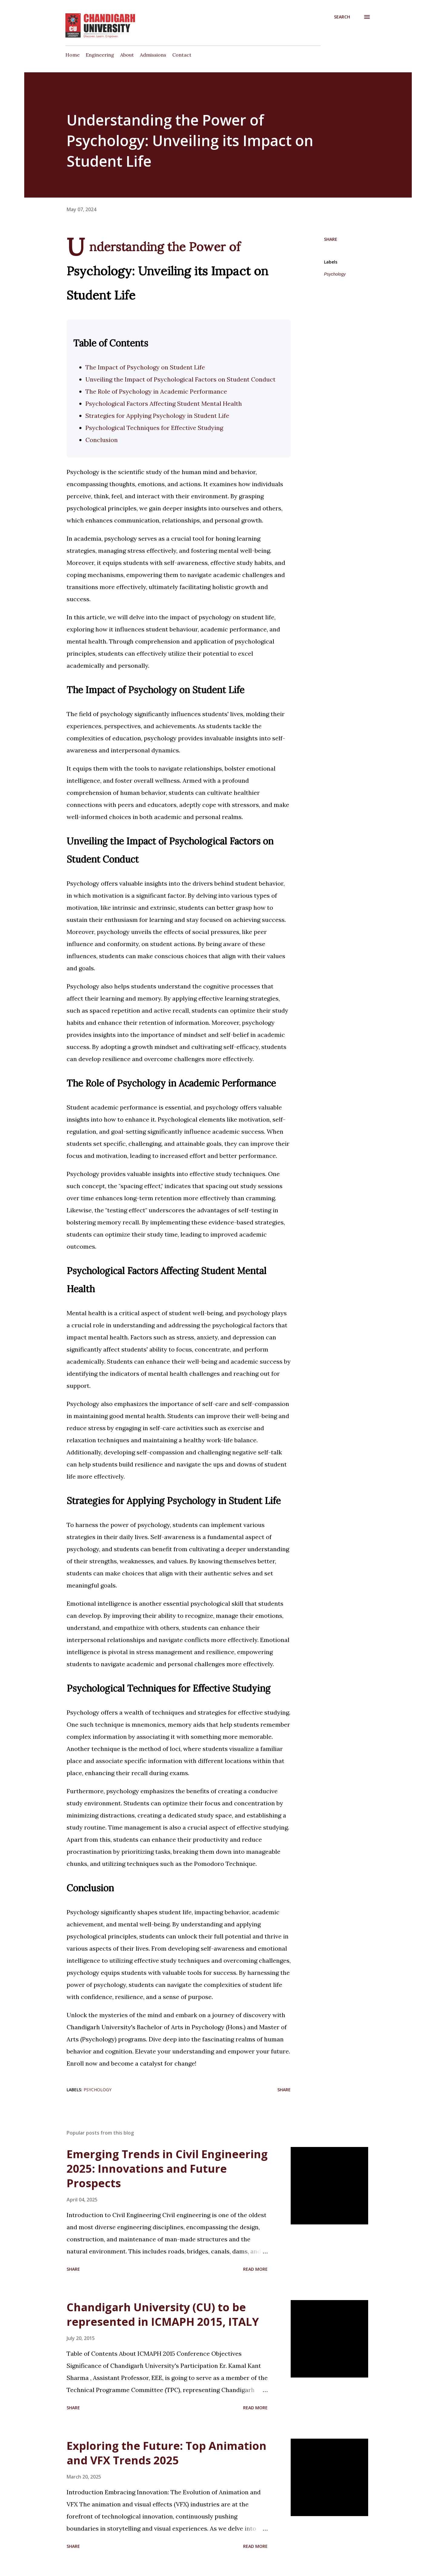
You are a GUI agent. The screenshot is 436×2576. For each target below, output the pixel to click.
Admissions (153, 55)
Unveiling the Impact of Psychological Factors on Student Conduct (180, 379)
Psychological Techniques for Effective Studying (154, 427)
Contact (181, 55)
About (127, 55)
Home (72, 55)
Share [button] (330, 239)
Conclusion (101, 440)
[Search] (342, 17)
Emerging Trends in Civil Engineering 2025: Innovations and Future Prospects (167, 2169)
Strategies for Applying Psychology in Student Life (157, 415)
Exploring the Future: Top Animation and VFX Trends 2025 (166, 2453)
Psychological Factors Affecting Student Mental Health (163, 403)
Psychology (335, 274)
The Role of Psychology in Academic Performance (156, 391)
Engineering (100, 55)
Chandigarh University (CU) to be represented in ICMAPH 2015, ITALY (163, 2314)
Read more (255, 2269)
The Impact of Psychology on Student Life (145, 367)
